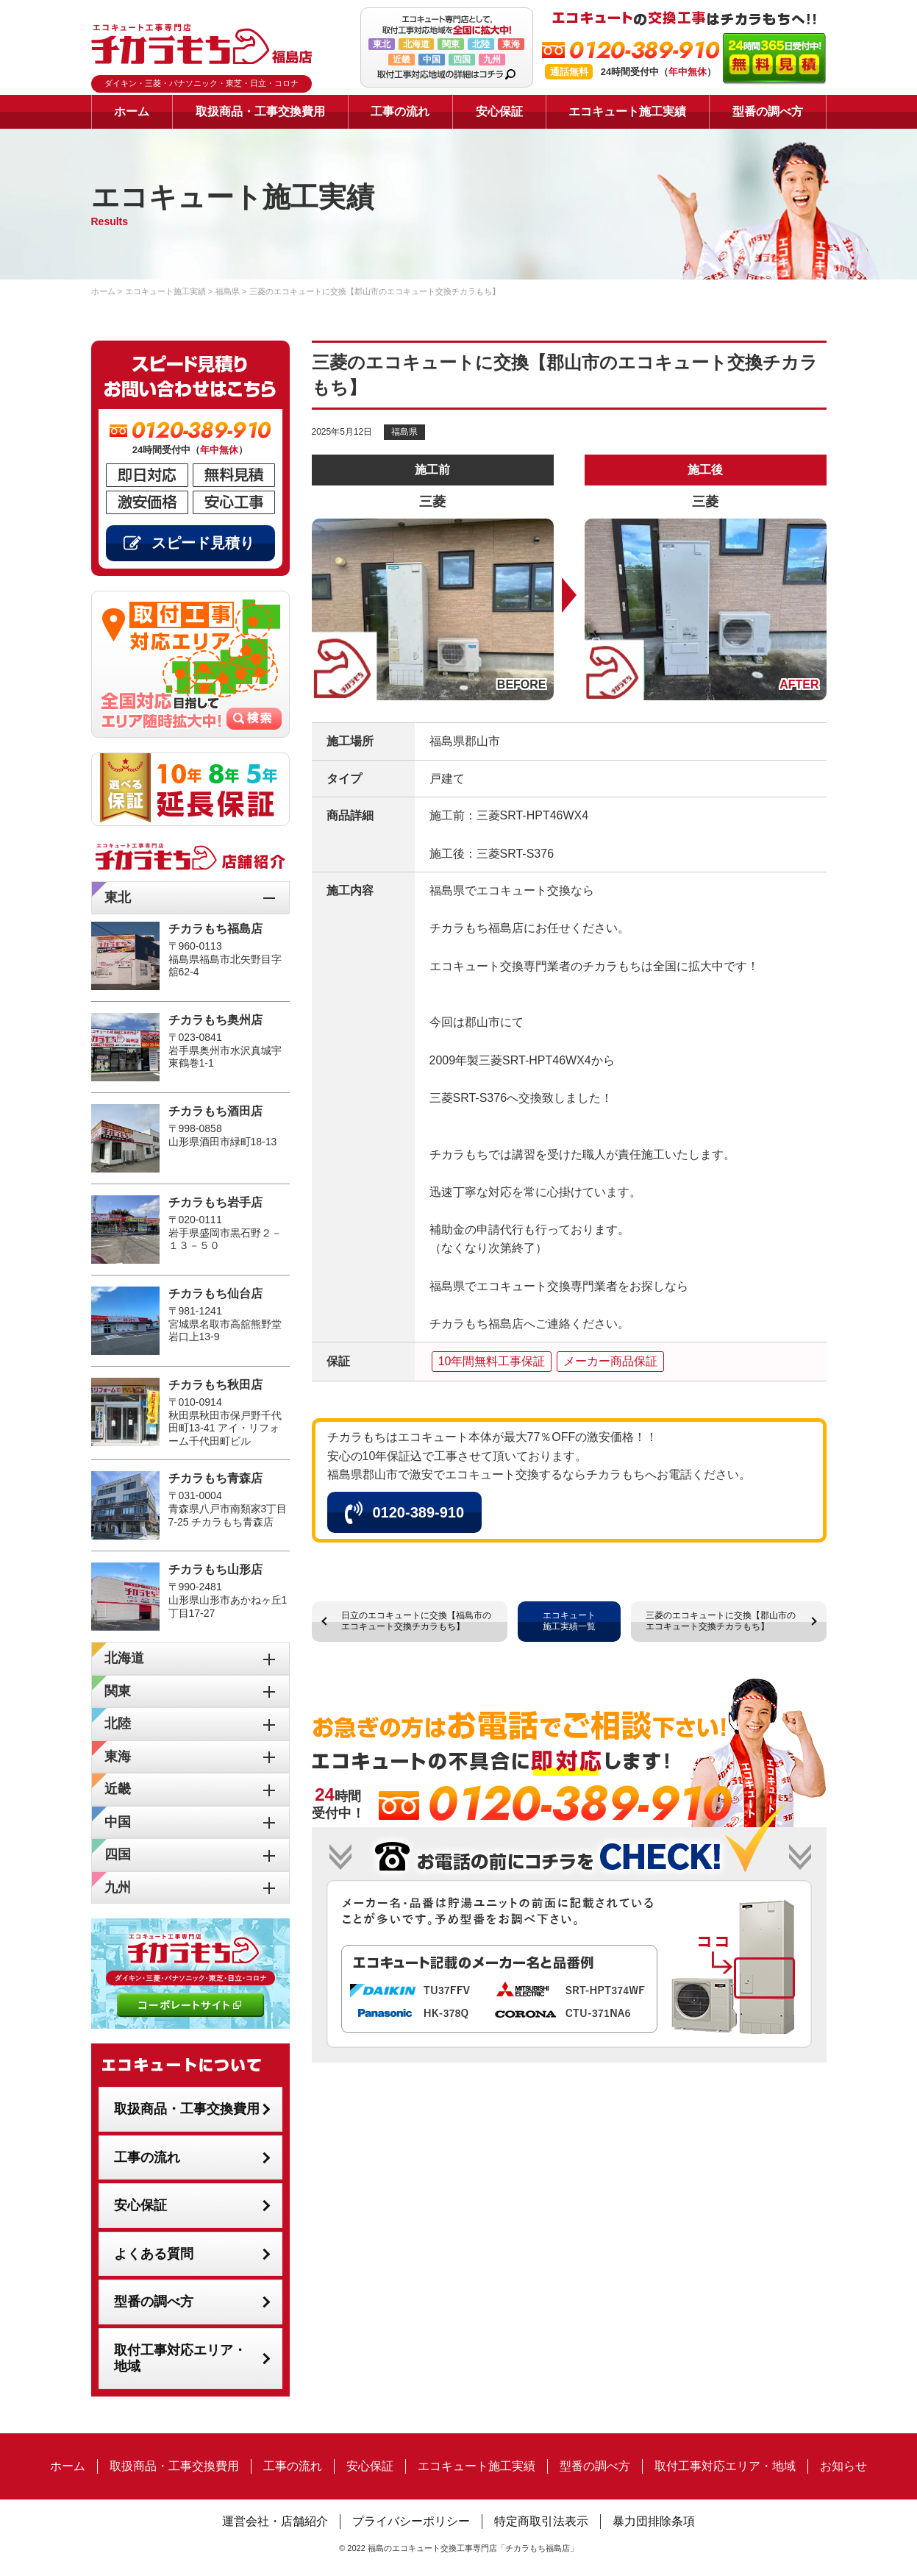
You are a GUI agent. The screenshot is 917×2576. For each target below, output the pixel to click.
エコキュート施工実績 (627, 111)
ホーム (131, 111)
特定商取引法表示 (541, 2521)
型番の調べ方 (767, 111)
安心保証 (499, 111)
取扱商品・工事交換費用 (260, 111)
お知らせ (843, 2466)
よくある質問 (153, 2253)
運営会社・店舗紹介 (275, 2521)
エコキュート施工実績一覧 (569, 1621)
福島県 (404, 432)
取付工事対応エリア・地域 (180, 2358)
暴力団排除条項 (654, 2521)
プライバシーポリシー (411, 2521)
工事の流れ (400, 111)
